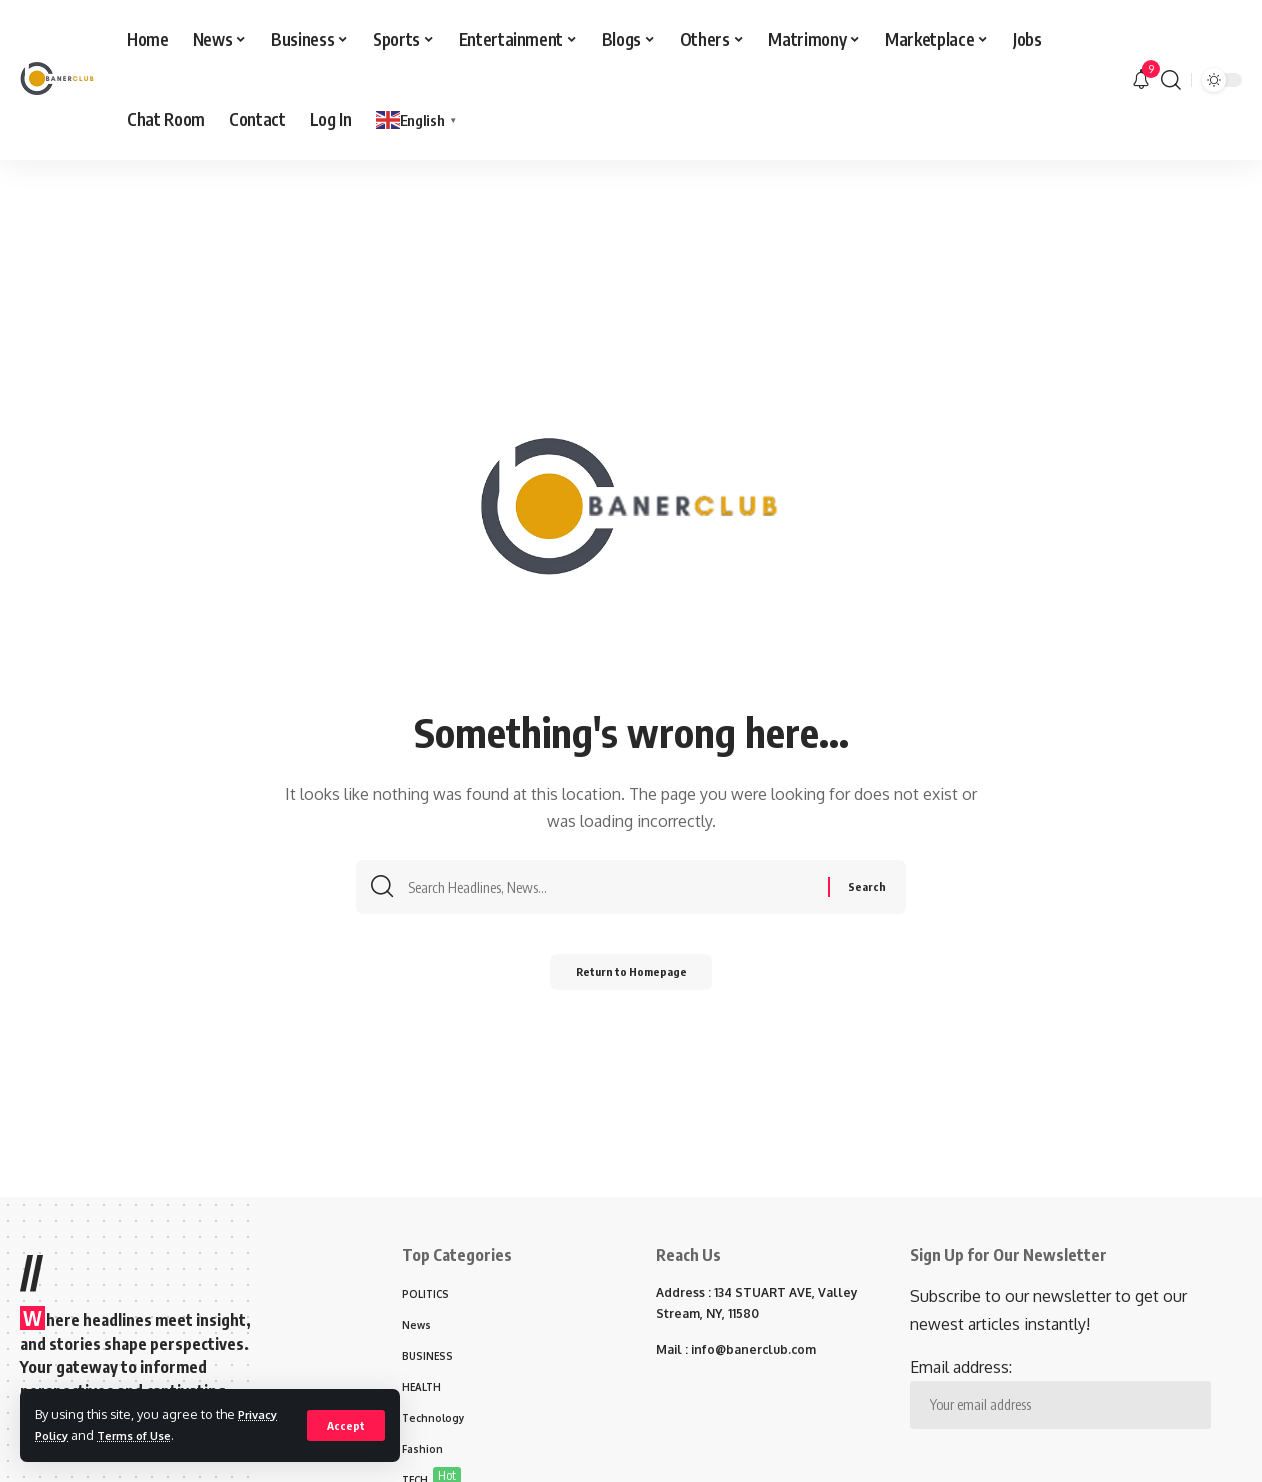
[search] (1171, 80)
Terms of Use (144, 1435)
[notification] (1141, 80)
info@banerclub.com (753, 1349)
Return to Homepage (631, 976)
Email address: (1060, 1393)
